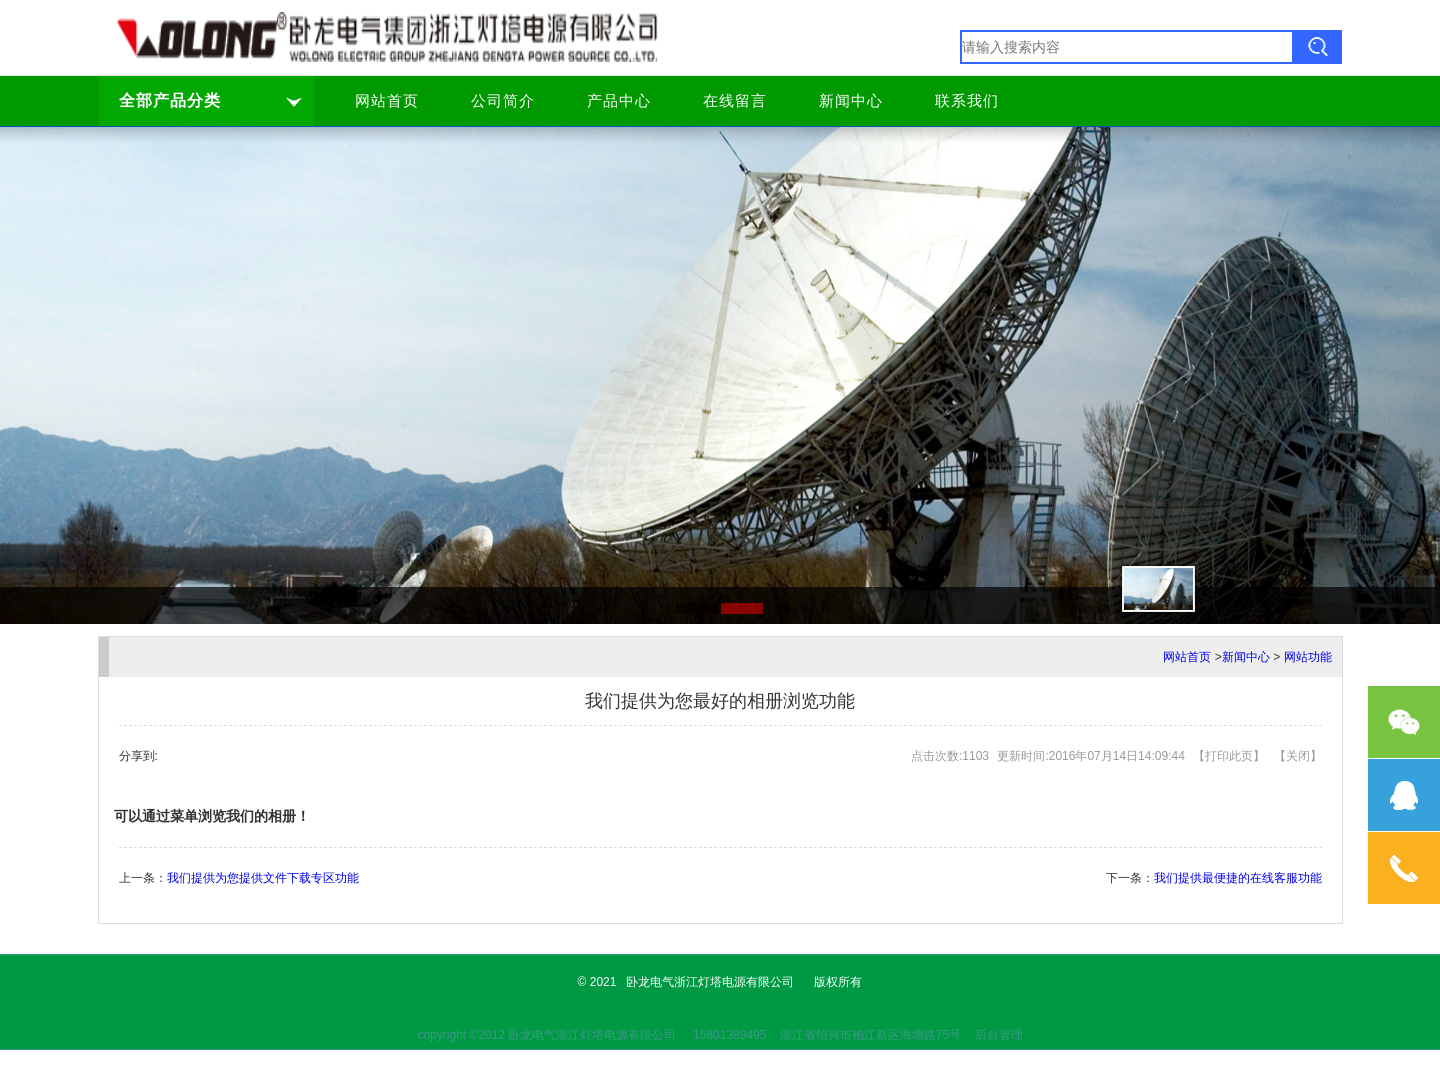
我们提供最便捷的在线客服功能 (1238, 878)
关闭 (1298, 756)
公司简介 (503, 101)
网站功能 (1308, 657)
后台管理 (999, 1035)
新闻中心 (851, 101)
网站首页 (387, 101)
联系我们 (967, 101)
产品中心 (619, 101)
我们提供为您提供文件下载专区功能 (263, 878)
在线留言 (735, 101)
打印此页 (1229, 756)
